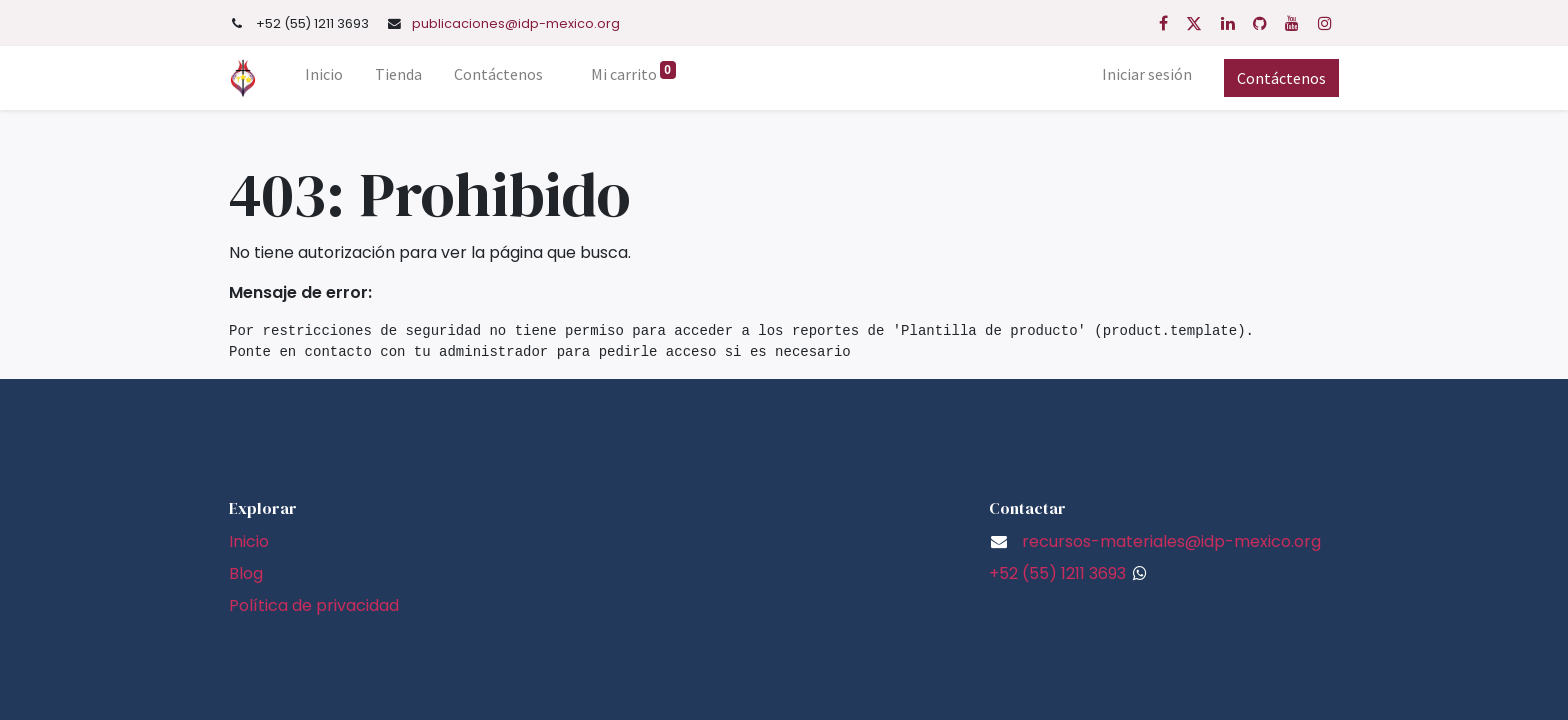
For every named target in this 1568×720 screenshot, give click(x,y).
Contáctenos (1281, 78)
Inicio (249, 541)
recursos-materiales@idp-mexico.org (1171, 541)
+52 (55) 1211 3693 (1057, 573)
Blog (246, 573)
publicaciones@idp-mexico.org (516, 23)
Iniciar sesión (1147, 74)
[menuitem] (324, 78)
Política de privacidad (314, 605)
